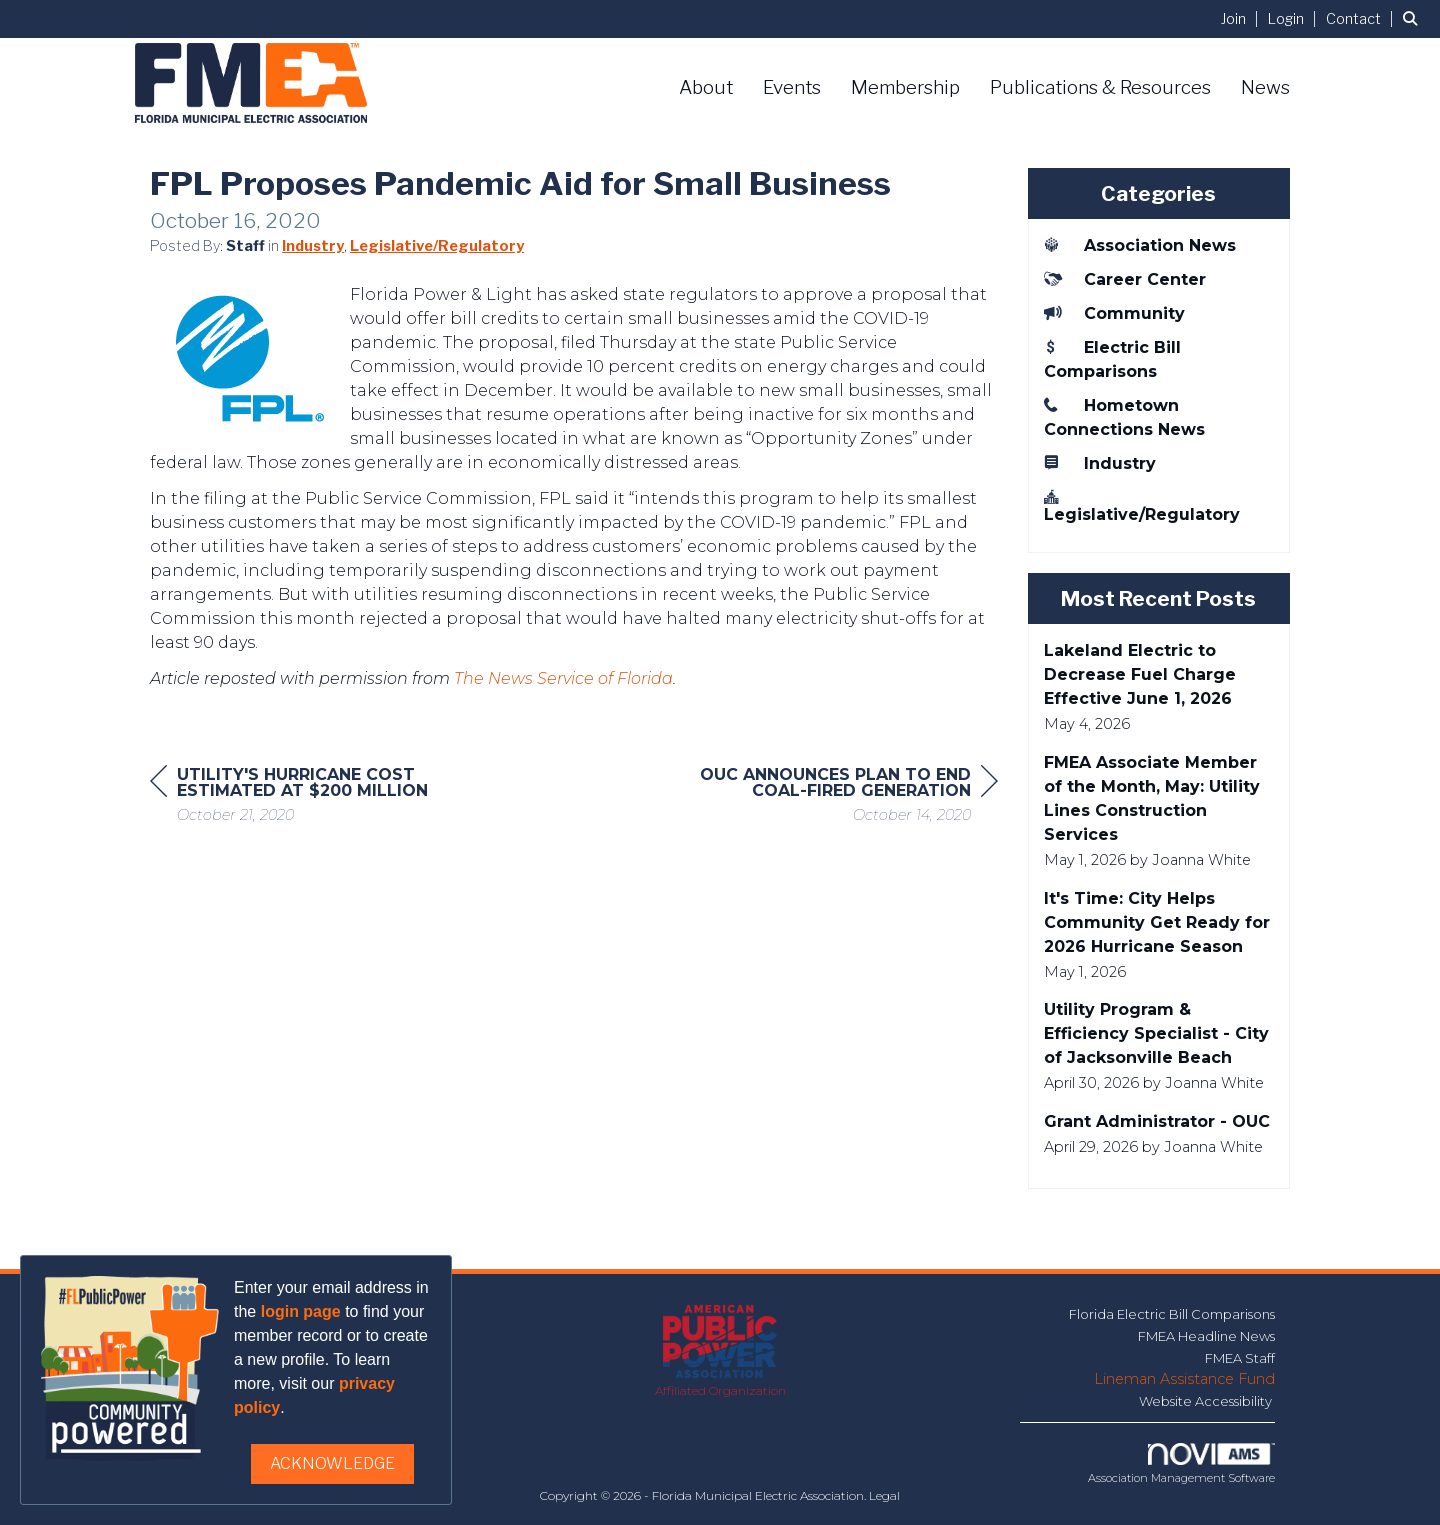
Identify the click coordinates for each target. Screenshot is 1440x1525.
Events (792, 87)
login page (301, 1311)
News (1265, 87)
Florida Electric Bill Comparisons (1172, 1314)
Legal (884, 1495)
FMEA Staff (1240, 1358)
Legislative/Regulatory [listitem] (1142, 505)
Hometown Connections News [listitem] (1124, 417)
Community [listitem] (1114, 313)
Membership (905, 87)
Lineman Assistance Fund (1184, 1379)
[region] (848, 797)
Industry (313, 246)
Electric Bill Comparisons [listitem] (1112, 359)
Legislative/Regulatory (437, 246)
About (706, 87)
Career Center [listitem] (1125, 279)
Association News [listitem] (1140, 245)
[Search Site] (1414, 18)
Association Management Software (1181, 1464)
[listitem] (1242, 18)
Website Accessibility (1207, 1401)
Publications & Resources (1100, 87)
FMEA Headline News (1206, 1336)
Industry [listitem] (1100, 463)
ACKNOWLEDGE (332, 1463)
